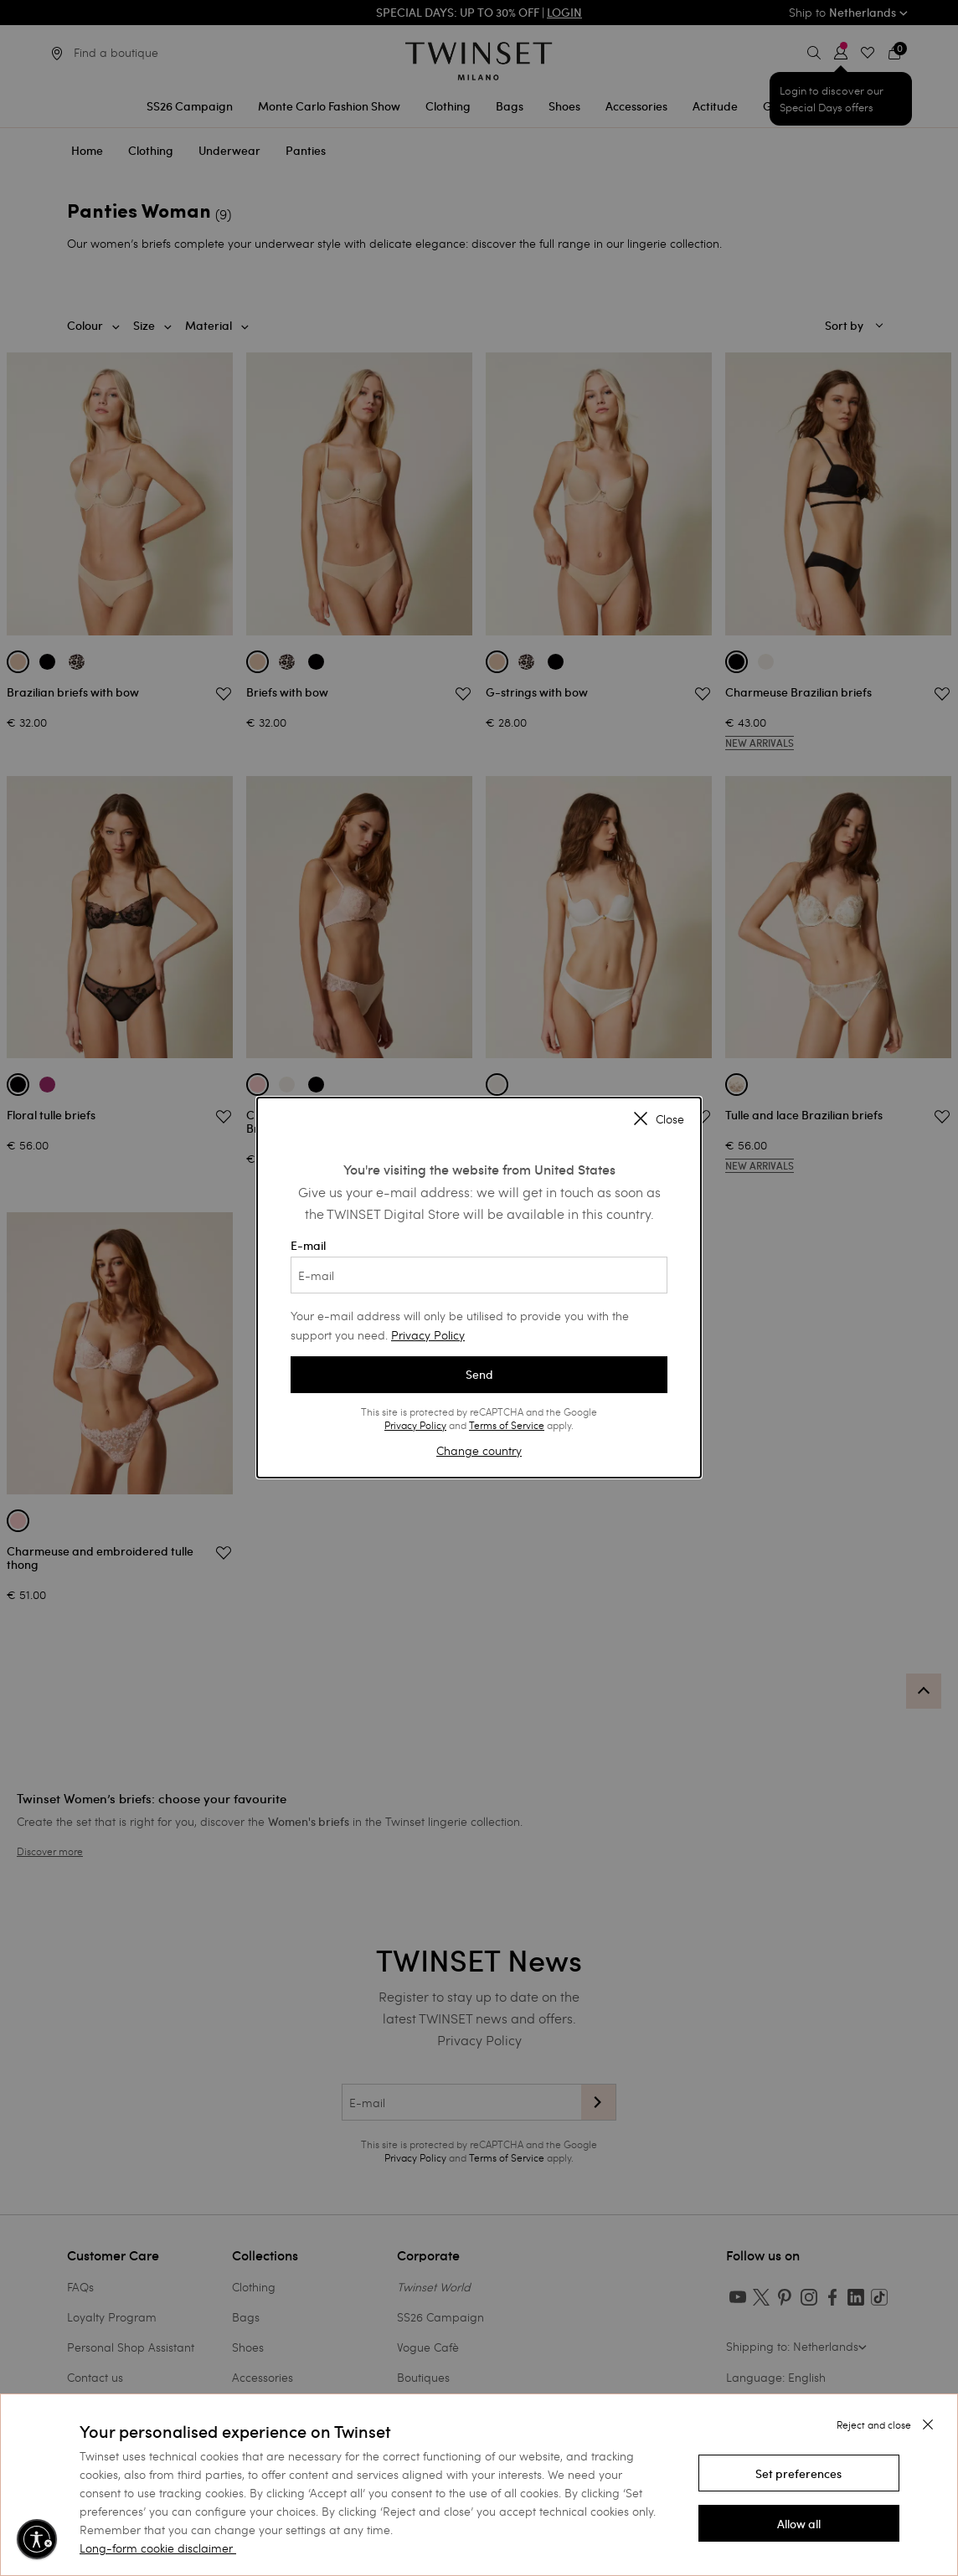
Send (479, 1374)
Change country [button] (479, 1450)
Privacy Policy (428, 1335)
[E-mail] (479, 1275)
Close (659, 1120)
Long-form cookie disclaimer (156, 2548)
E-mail (479, 1265)
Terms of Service (506, 1425)
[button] (798, 2473)
